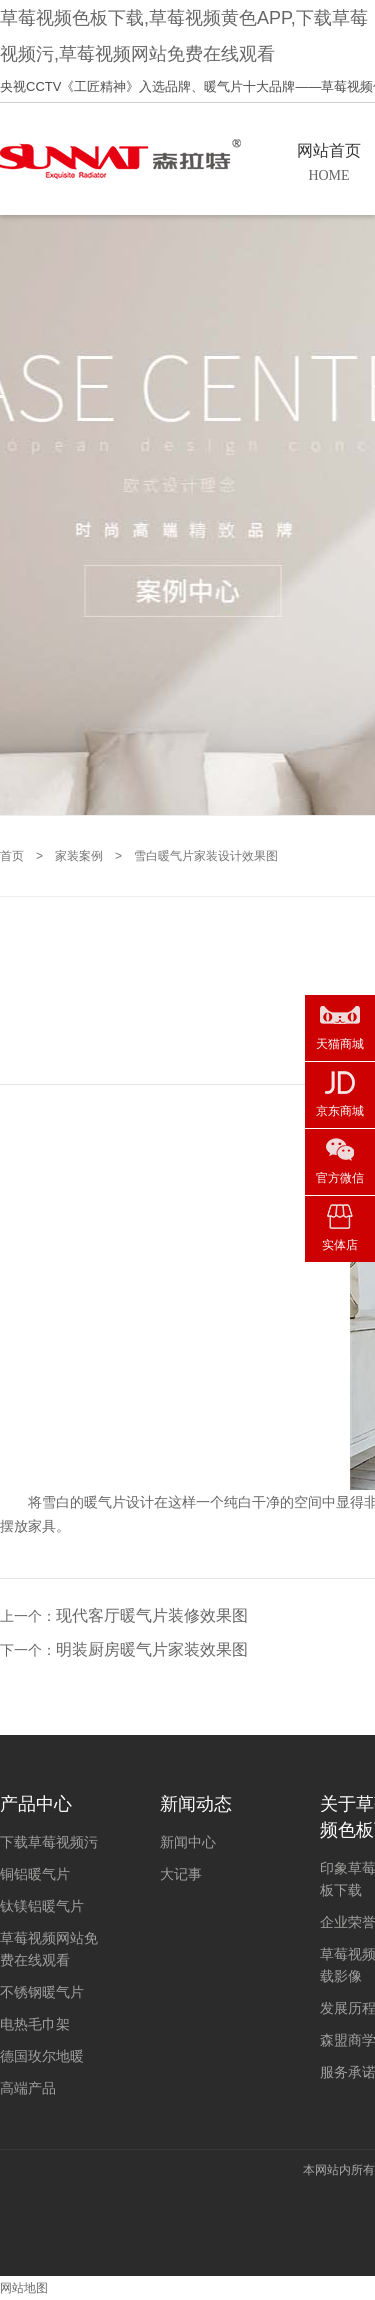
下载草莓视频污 (49, 1842)
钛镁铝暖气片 (42, 1906)
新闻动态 (196, 1804)
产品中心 (36, 1804)
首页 (12, 856)
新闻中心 (188, 1842)
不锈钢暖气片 (42, 1992)
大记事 (181, 1874)
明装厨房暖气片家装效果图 (152, 1649)
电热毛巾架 (35, 2024)
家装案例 (79, 856)
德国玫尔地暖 (42, 2056)
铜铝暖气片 (35, 1874)
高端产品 (28, 2088)
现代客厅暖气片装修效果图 (152, 1615)
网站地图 (24, 2288)
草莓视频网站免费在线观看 (49, 1949)
